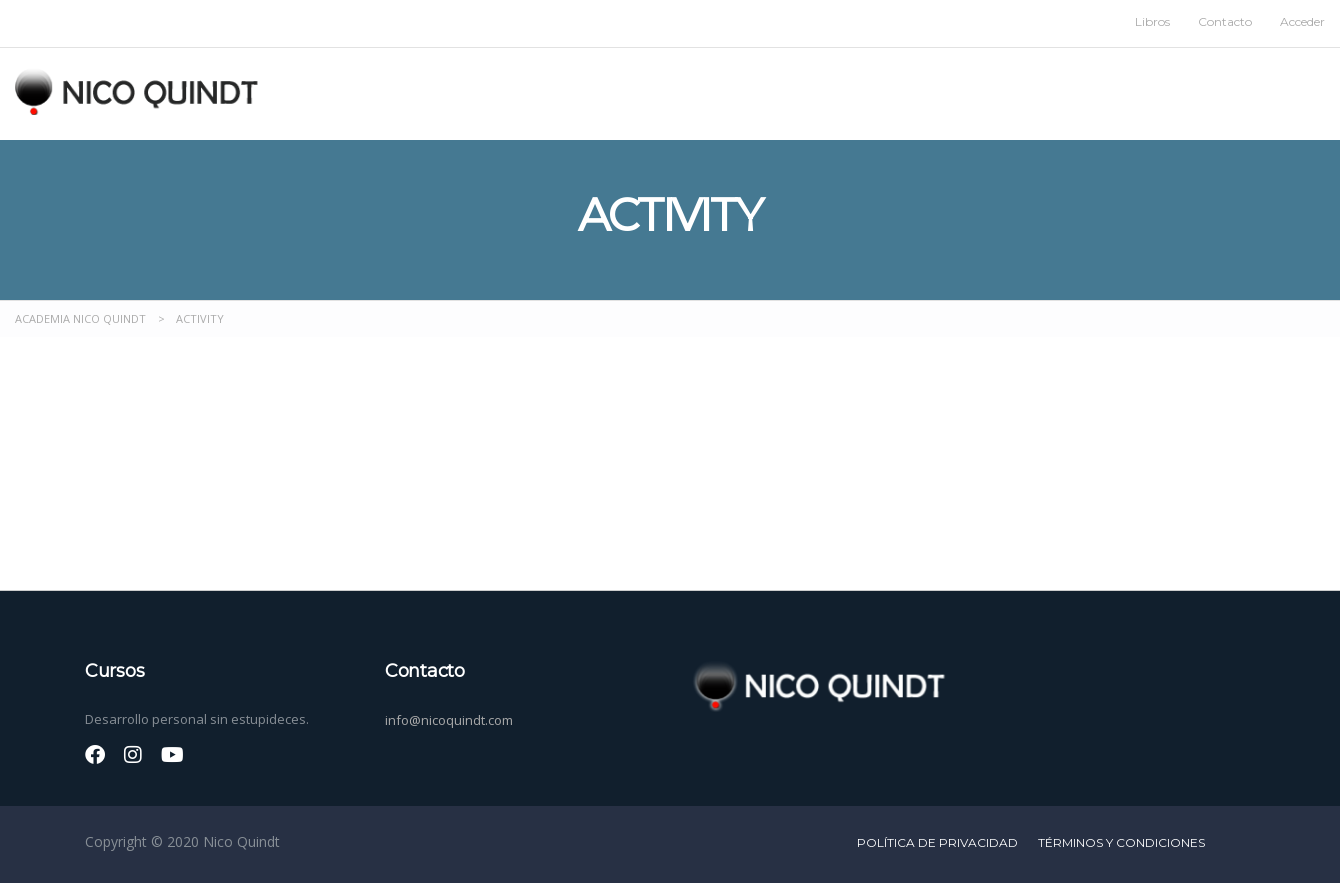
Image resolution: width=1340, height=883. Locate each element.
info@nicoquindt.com (449, 720)
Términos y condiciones (1121, 842)
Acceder (1302, 21)
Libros (1152, 21)
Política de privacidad (937, 842)
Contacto (1225, 21)
